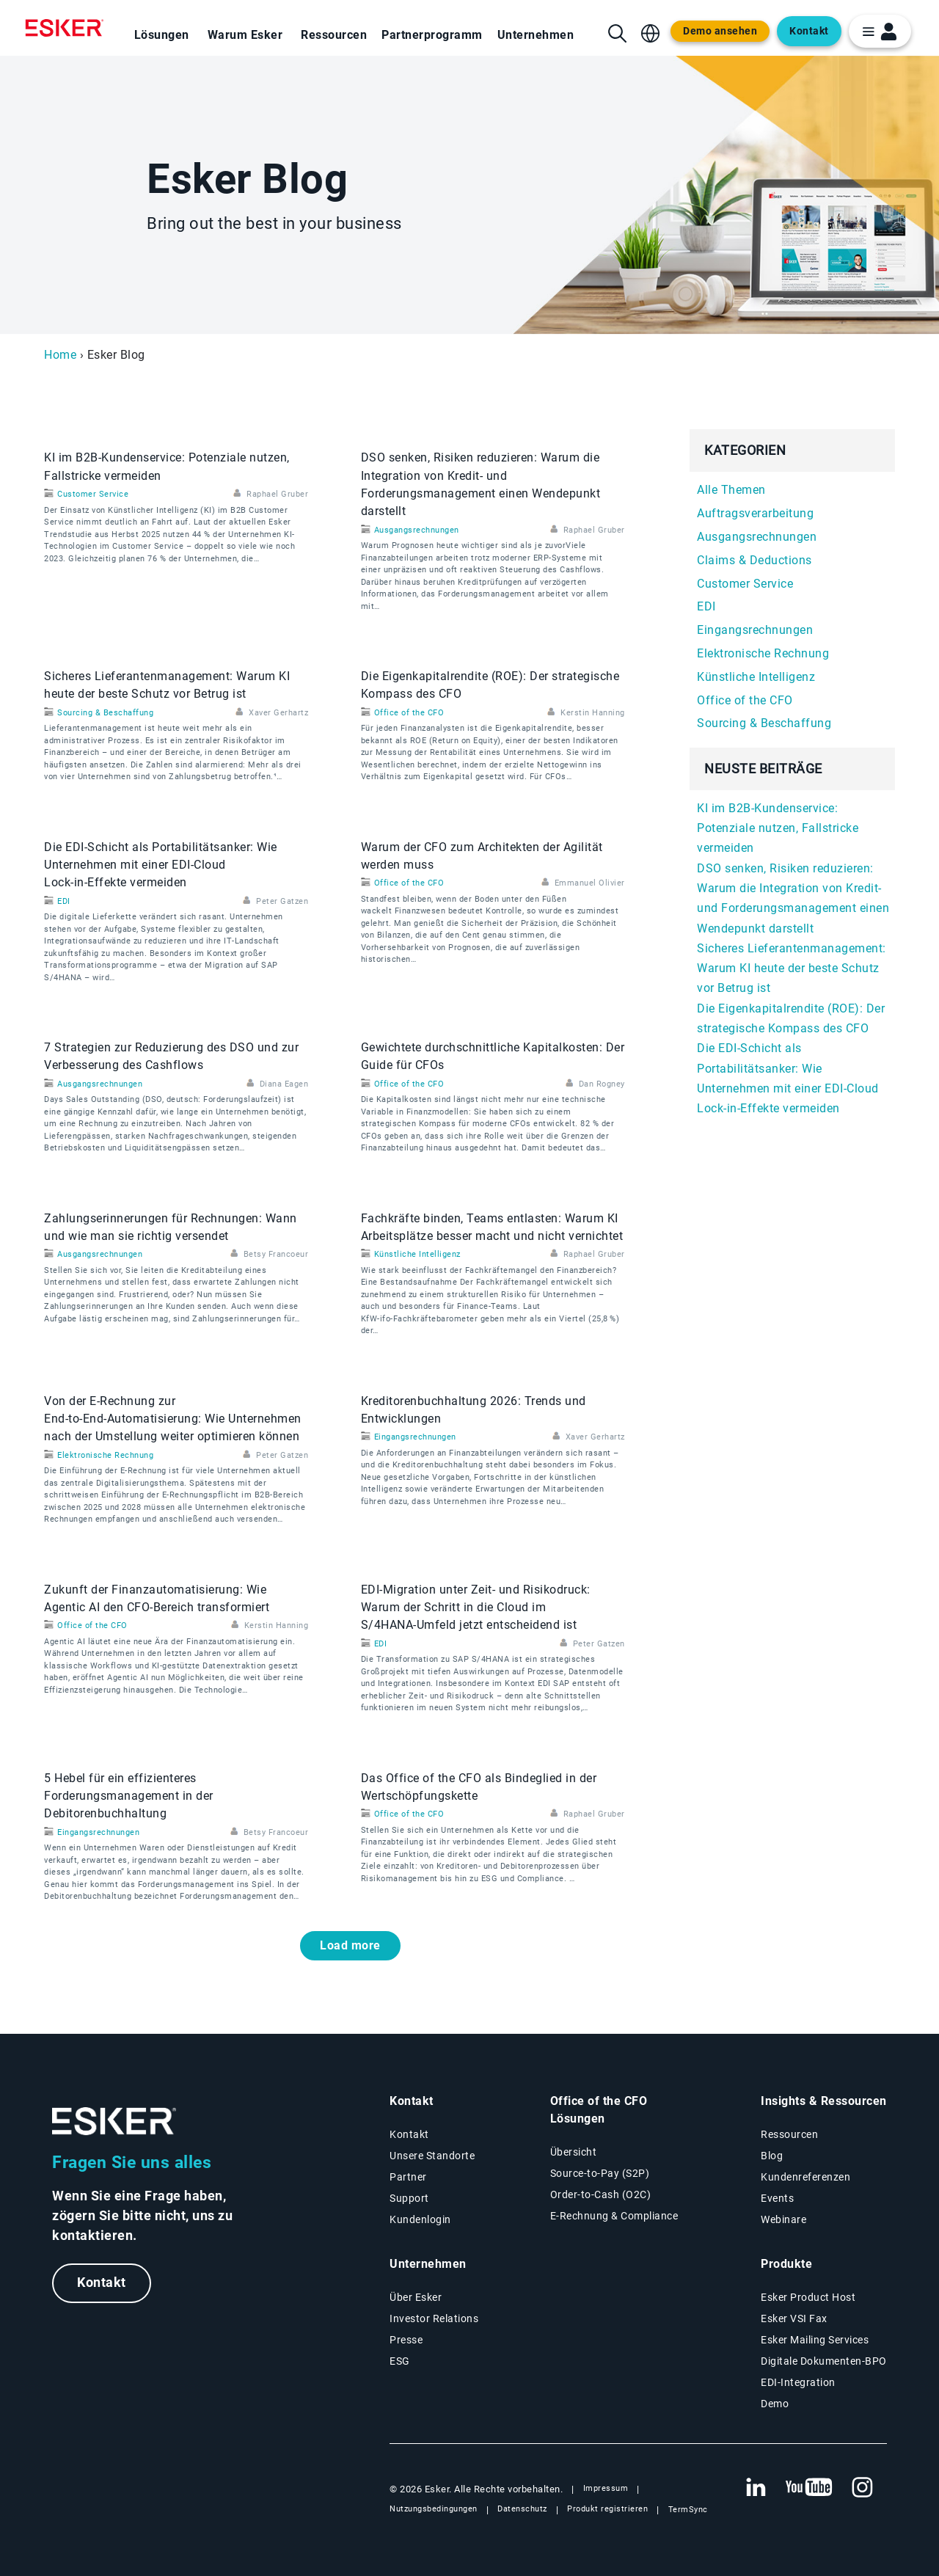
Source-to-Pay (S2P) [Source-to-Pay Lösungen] (600, 2173)
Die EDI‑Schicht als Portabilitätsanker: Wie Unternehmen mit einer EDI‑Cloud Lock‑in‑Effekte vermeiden (160, 865)
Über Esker (416, 2297)
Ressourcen (334, 35)
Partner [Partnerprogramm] (408, 2177)
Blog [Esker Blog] (772, 2155)
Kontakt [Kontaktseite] (409, 2134)
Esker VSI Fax (794, 2318)
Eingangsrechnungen (415, 1437)
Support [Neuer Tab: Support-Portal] (409, 2198)
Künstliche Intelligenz (417, 1254)
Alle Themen (731, 490)
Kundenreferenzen (805, 2177)
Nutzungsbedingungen (434, 2509)
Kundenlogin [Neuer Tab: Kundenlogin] (420, 2219)
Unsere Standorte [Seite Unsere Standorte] (432, 2155)
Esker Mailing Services (815, 2340)
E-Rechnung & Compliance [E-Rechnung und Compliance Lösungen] (614, 2216)
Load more (350, 1945)
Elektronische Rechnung (105, 1455)
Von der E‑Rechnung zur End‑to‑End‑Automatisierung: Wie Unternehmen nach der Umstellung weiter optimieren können (173, 1419)
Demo (775, 2403)
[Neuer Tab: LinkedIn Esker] (755, 2488)
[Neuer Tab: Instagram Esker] (862, 2488)
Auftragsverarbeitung (755, 513)
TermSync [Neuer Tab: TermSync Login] (688, 2509)
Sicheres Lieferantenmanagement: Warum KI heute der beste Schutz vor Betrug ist (791, 968)
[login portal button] (880, 31)
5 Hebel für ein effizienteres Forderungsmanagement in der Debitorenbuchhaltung (128, 1796)
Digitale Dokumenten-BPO (824, 2361)
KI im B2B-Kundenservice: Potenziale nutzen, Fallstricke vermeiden (777, 828)
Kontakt (101, 2283)
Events (777, 2198)
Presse (406, 2340)
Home (60, 355)
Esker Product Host (808, 2297)
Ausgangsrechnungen (416, 530)
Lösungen (161, 35)
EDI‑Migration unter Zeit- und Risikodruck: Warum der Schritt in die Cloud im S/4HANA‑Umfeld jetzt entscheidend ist (476, 1607)
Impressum (606, 2488)
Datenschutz (522, 2509)
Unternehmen (535, 35)
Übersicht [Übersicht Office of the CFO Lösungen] (573, 2152)
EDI (63, 901)
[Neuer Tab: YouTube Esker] (809, 2488)
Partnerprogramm (432, 35)
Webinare (783, 2219)
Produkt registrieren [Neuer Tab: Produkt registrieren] (607, 2509)
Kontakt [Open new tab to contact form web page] (809, 31)
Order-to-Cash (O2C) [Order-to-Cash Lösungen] (600, 2194)
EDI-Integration (798, 2382)
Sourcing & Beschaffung (105, 713)
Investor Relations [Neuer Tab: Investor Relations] (434, 2318)
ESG (400, 2361)
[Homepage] (68, 28)
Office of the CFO (409, 713)
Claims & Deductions (754, 560)
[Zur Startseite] (114, 2121)
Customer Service (92, 494)
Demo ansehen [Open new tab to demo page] (720, 31)
